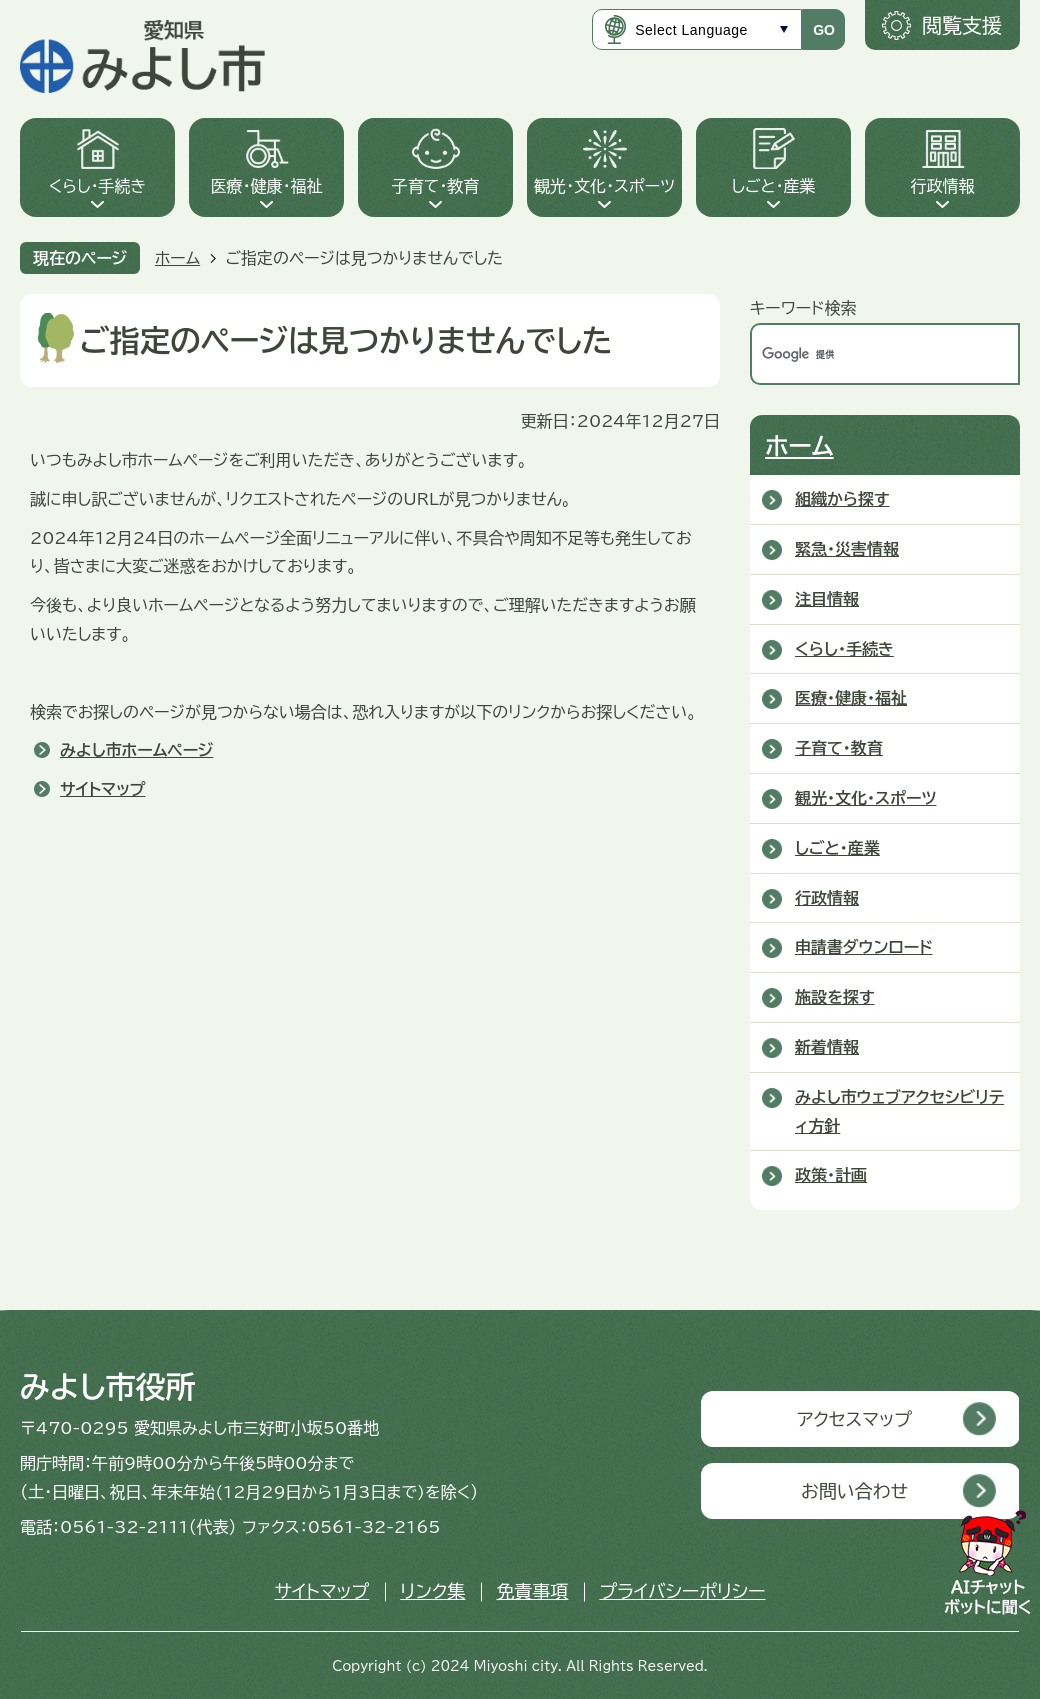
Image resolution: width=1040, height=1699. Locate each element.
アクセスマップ (854, 1419)
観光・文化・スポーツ (604, 186)
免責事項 (532, 1591)
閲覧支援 (962, 25)
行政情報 (943, 186)
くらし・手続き (98, 186)
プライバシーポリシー (682, 1591)
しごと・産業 (773, 186)
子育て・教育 (436, 186)
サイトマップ (102, 789)
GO (824, 30)
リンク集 (432, 1591)
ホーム (177, 258)
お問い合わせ (854, 1491)
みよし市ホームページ (136, 750)
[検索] (864, 354)
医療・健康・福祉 (267, 186)
